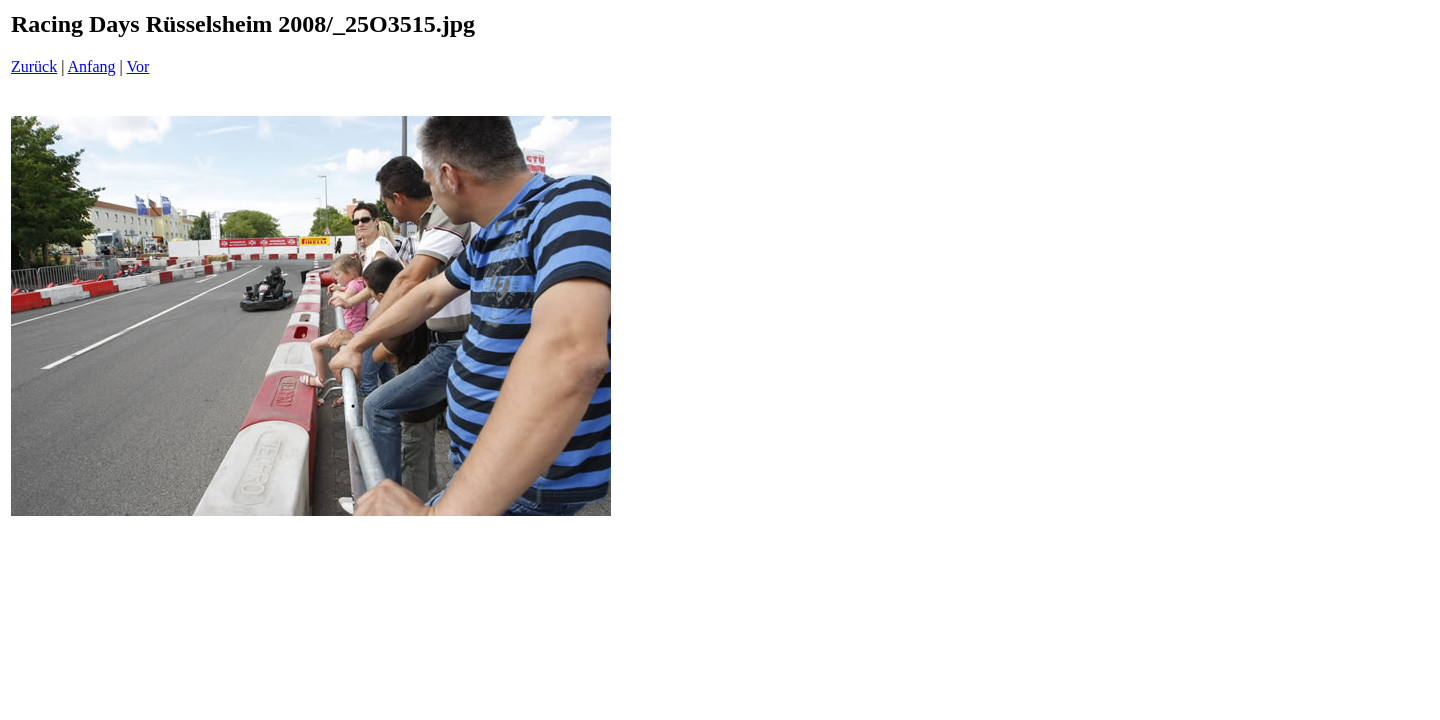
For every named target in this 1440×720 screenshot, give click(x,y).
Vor (137, 66)
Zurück (34, 66)
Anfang (92, 66)
